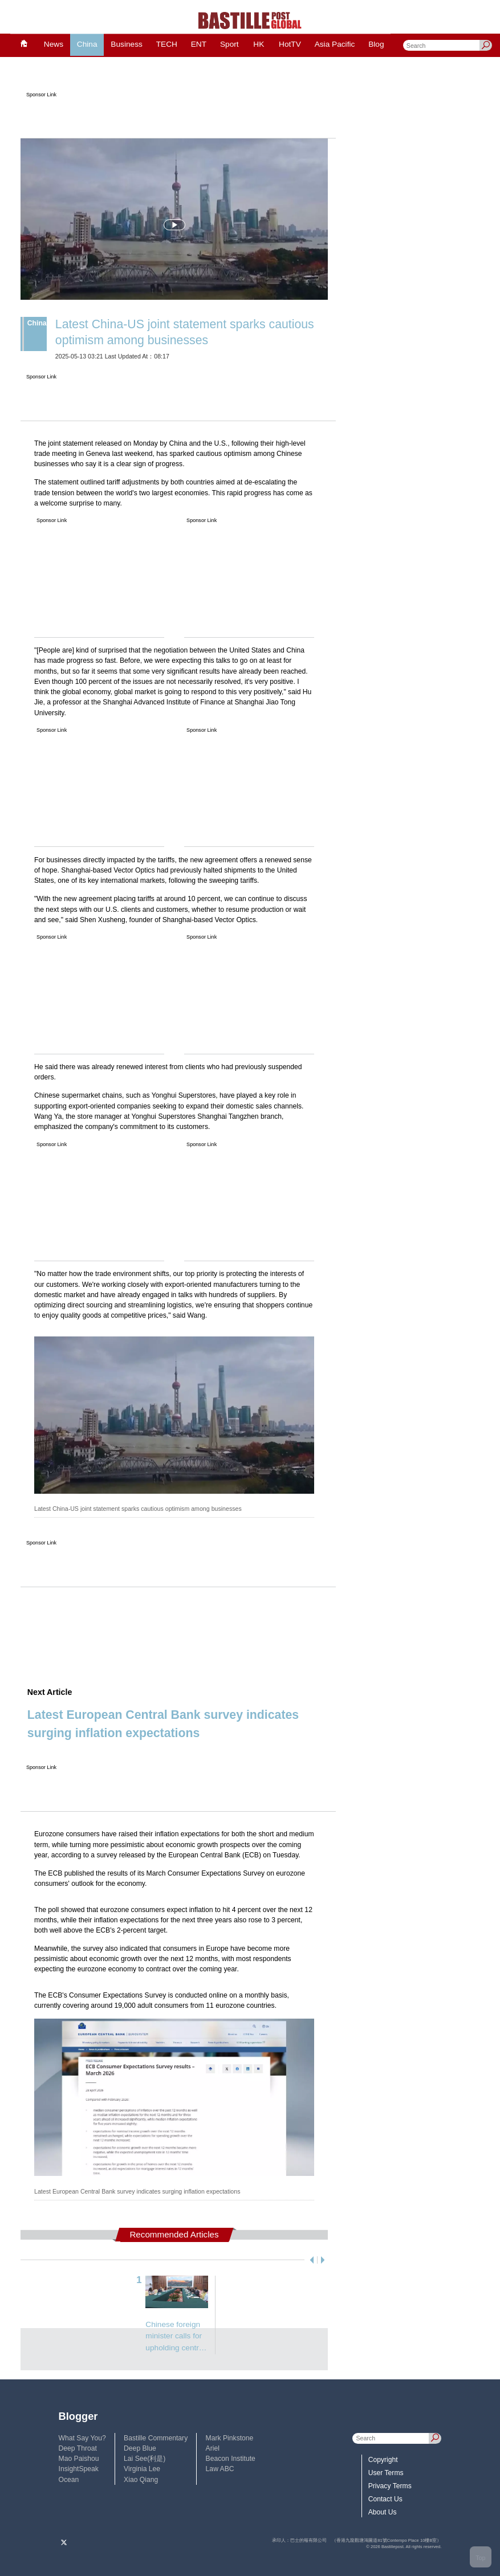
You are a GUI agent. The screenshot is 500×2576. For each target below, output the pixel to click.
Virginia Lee (142, 2469)
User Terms (386, 2473)
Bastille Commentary (156, 2438)
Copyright (383, 2460)
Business (126, 44)
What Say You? (82, 2438)
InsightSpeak (79, 2469)
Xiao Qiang (141, 2480)
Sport (229, 44)
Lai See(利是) (144, 2459)
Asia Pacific (335, 44)
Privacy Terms (390, 2486)
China (87, 44)
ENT (198, 44)
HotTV (290, 44)
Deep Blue (140, 2448)
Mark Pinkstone (230, 2438)
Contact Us (385, 2499)
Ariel (212, 2448)
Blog (376, 44)
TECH (166, 44)
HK (258, 44)
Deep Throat (78, 2448)
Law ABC (220, 2469)
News (53, 44)
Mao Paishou (79, 2459)
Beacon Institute (230, 2459)
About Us (382, 2512)
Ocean (69, 2480)
